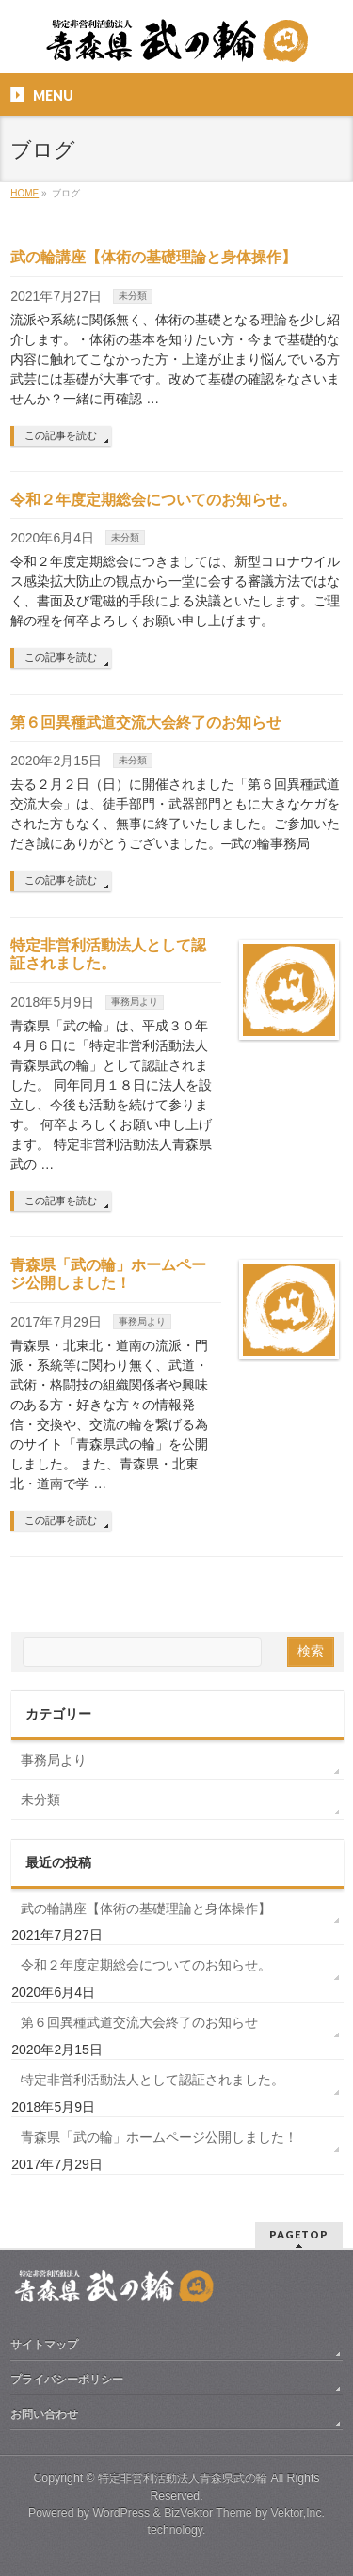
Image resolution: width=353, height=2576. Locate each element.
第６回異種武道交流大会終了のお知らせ (145, 722)
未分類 (133, 296)
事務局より (134, 1002)
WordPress (121, 2513)
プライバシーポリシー (66, 2379)
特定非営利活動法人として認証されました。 (152, 2079)
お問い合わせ (44, 2414)
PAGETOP (299, 2234)
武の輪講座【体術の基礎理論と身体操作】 (153, 257)
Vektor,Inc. (298, 2513)
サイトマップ (44, 2344)
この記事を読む (60, 435)
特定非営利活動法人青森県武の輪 (182, 2478)
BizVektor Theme (208, 2513)
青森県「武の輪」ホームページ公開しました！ (159, 2136)
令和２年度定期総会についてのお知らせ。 (153, 500)
